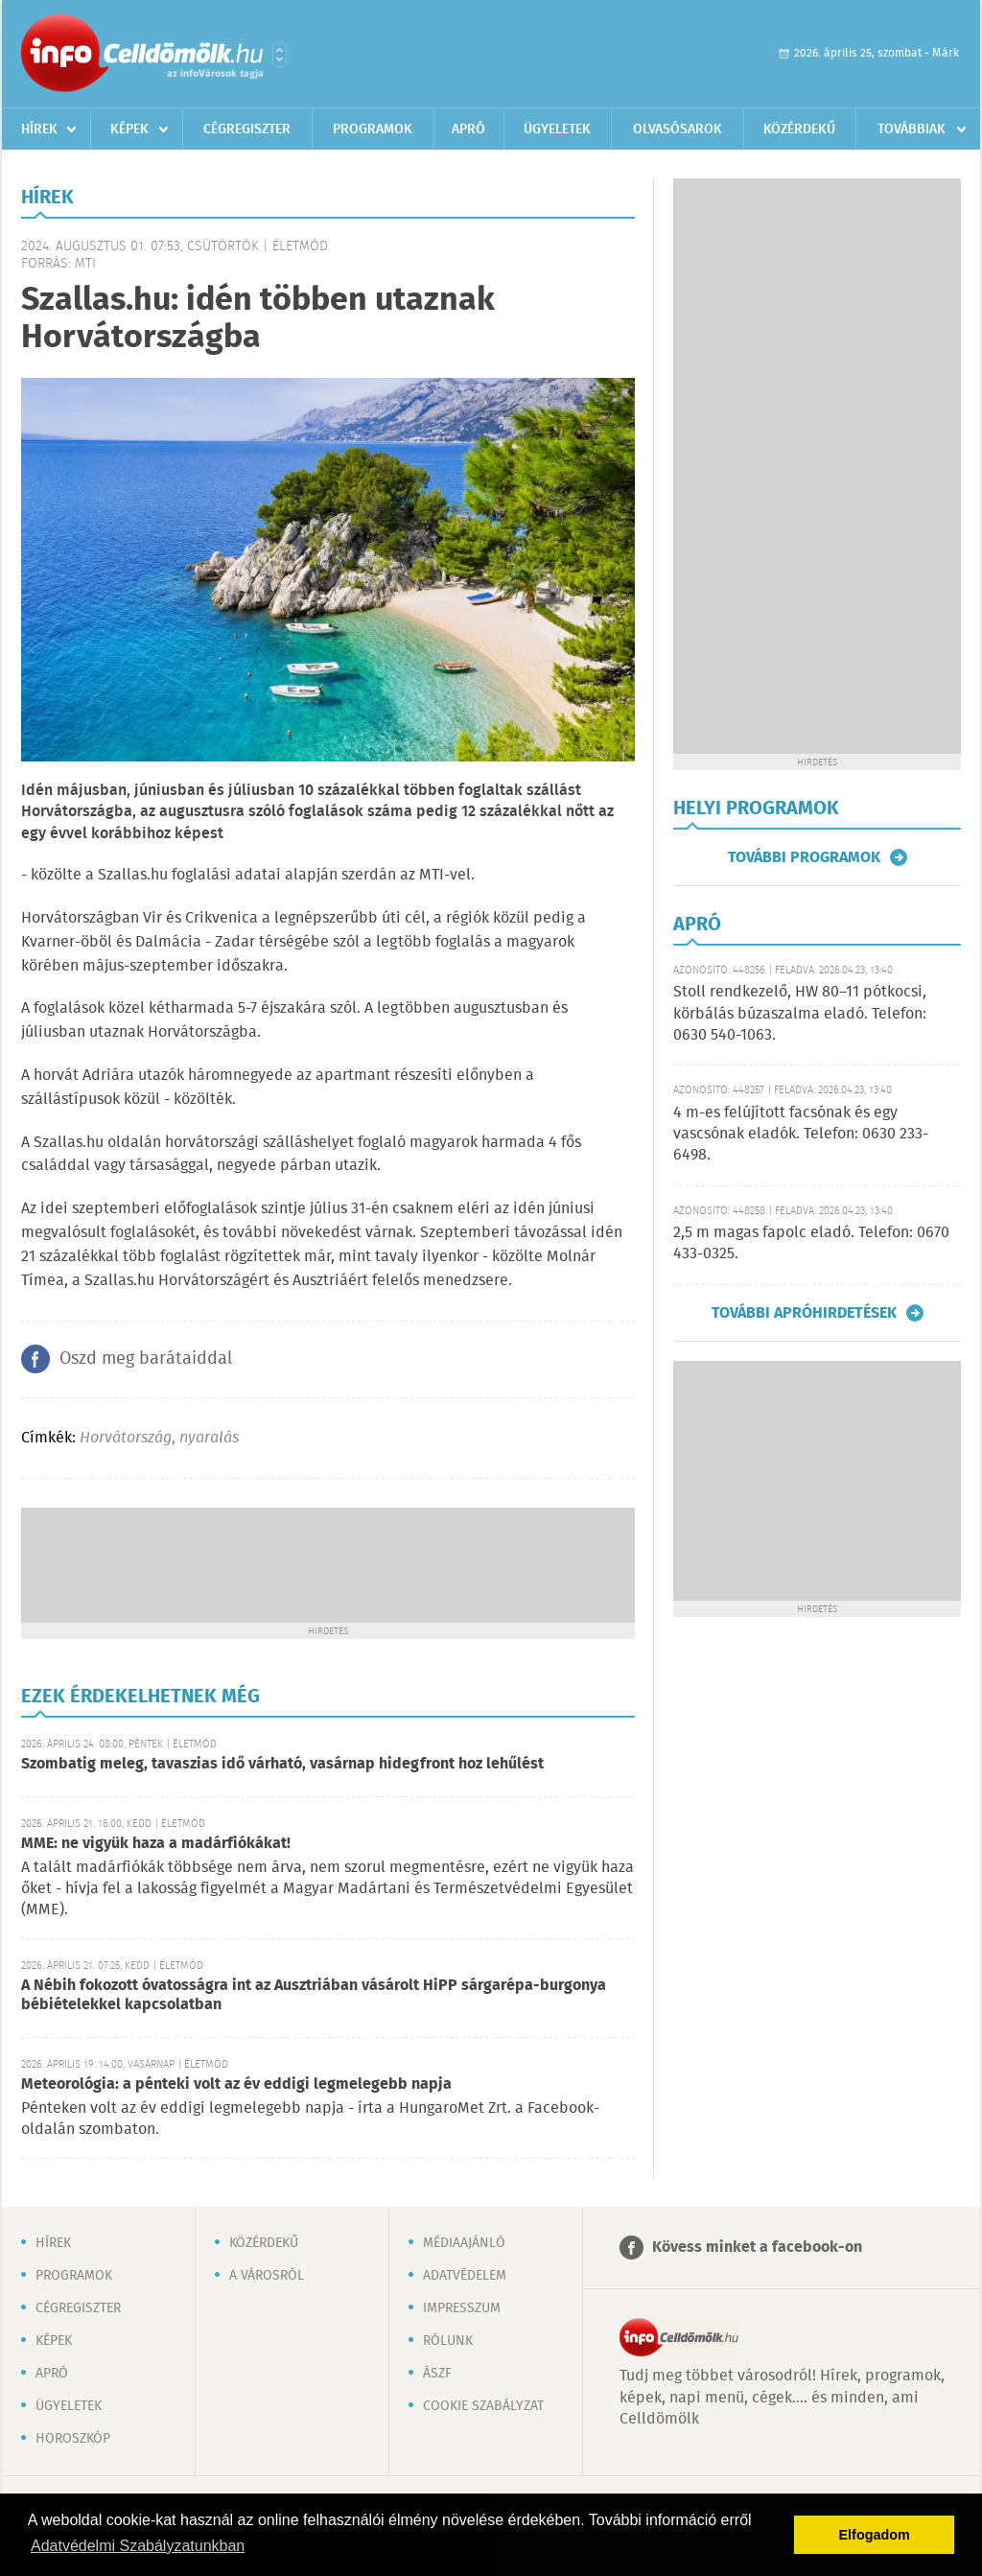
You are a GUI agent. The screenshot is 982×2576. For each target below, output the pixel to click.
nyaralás (209, 1438)
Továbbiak (911, 129)
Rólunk (448, 2341)
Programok (372, 129)
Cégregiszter (247, 129)
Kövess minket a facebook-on (757, 2248)
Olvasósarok (677, 129)
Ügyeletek (557, 129)
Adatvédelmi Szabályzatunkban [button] (138, 2546)
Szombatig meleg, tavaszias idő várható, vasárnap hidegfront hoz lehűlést (282, 1764)
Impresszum (462, 2308)
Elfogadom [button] (874, 2534)
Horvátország (126, 1438)
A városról (266, 2275)
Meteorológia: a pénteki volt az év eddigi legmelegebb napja (236, 2084)
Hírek (39, 129)
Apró (468, 129)
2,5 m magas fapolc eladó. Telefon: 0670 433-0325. (811, 1243)
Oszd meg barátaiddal (145, 1359)
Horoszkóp (72, 2438)
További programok (804, 857)
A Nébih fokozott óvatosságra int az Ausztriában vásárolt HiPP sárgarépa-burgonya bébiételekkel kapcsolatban (313, 1995)
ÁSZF (437, 2373)
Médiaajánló (464, 2243)
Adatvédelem (464, 2275)
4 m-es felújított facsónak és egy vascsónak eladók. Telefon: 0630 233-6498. (800, 1134)
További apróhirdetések (804, 1313)
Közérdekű (799, 129)
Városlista (279, 54)
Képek (129, 129)
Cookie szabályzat (483, 2406)
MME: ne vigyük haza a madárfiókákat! (156, 1844)
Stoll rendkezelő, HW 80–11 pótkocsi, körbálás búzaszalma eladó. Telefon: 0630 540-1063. (799, 1013)
